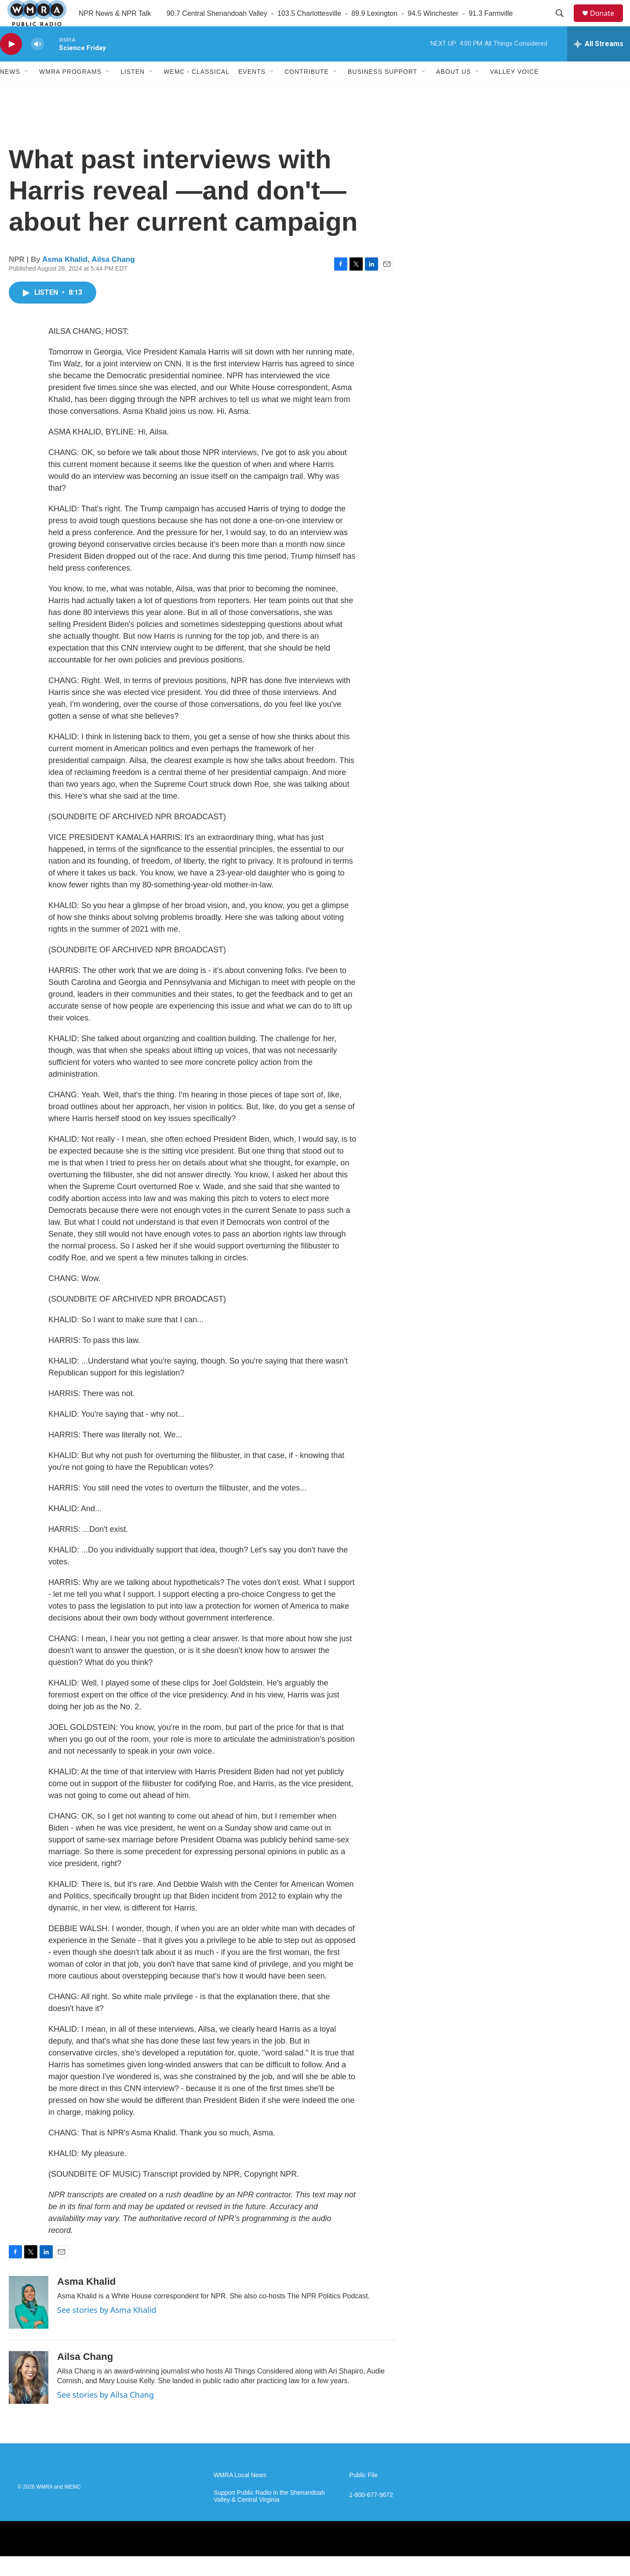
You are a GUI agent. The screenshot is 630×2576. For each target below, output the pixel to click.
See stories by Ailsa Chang (105, 2414)
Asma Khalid (64, 279)
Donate (607, 23)
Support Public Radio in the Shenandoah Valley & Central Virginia (269, 2516)
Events (252, 91)
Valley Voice (514, 91)
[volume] (37, 64)
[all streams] (598, 63)
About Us (453, 91)
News (10, 91)
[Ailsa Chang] (28, 2397)
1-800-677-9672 (371, 2514)
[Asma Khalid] (28, 2322)
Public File (363, 2495)
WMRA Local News (240, 2495)
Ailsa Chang (113, 279)
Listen (132, 91)
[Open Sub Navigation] (26, 91)
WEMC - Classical (196, 91)
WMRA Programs (70, 91)
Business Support (382, 91)
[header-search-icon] (563, 23)
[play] (11, 64)
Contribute (306, 91)
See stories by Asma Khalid (106, 2329)
